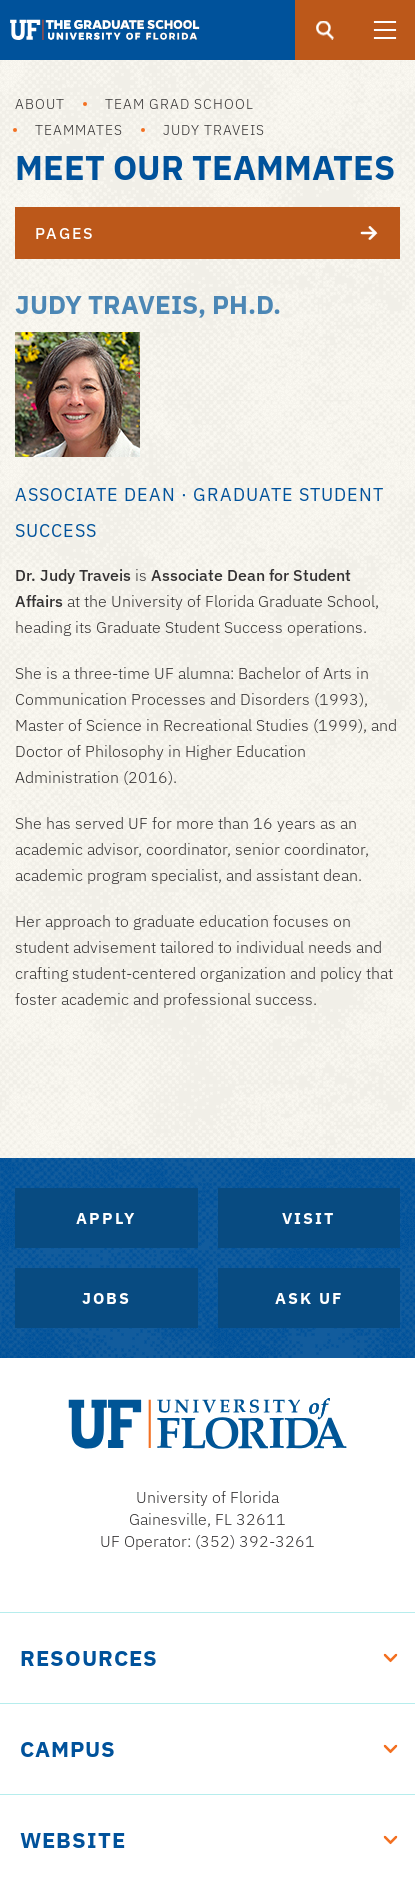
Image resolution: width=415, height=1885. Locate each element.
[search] (325, 30)
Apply (106, 1218)
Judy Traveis (214, 130)
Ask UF (309, 1298)
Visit (308, 1218)
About (40, 104)
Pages (217, 233)
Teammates (79, 130)
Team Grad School (179, 104)
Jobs (106, 1298)
